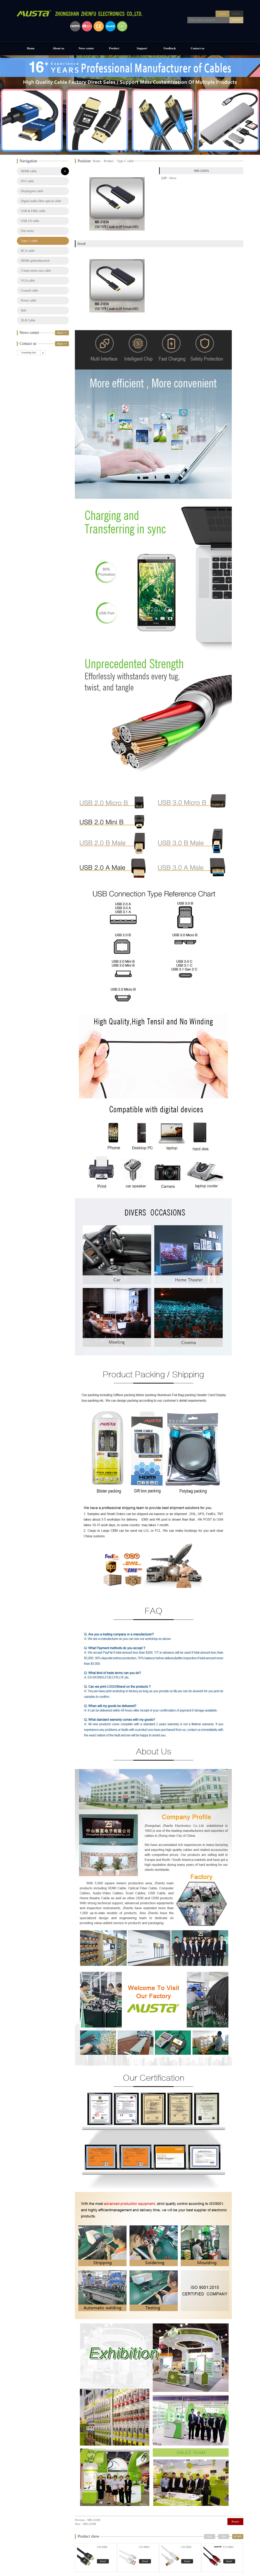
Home (30, 48)
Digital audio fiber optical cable (41, 201)
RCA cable (28, 250)
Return (235, 2521)
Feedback (170, 48)
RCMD (238, 2536)
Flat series (27, 230)
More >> (62, 332)
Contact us (197, 48)
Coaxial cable (29, 290)
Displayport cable (32, 191)
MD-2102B (93, 2520)
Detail (103, 2561)
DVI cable (27, 181)
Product (114, 48)
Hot (223, 2536)
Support (142, 48)
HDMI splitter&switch (35, 260)
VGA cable (28, 280)
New (209, 2536)
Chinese (236, 13)
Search (236, 19)
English (222, 13)
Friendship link (28, 352)
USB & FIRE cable (33, 211)
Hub (23, 310)
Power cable (29, 300)
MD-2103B (89, 2524)
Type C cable (125, 161)
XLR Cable (28, 320)
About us (58, 48)
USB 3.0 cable (30, 221)
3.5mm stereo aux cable (36, 270)
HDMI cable (29, 171)
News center (86, 48)
